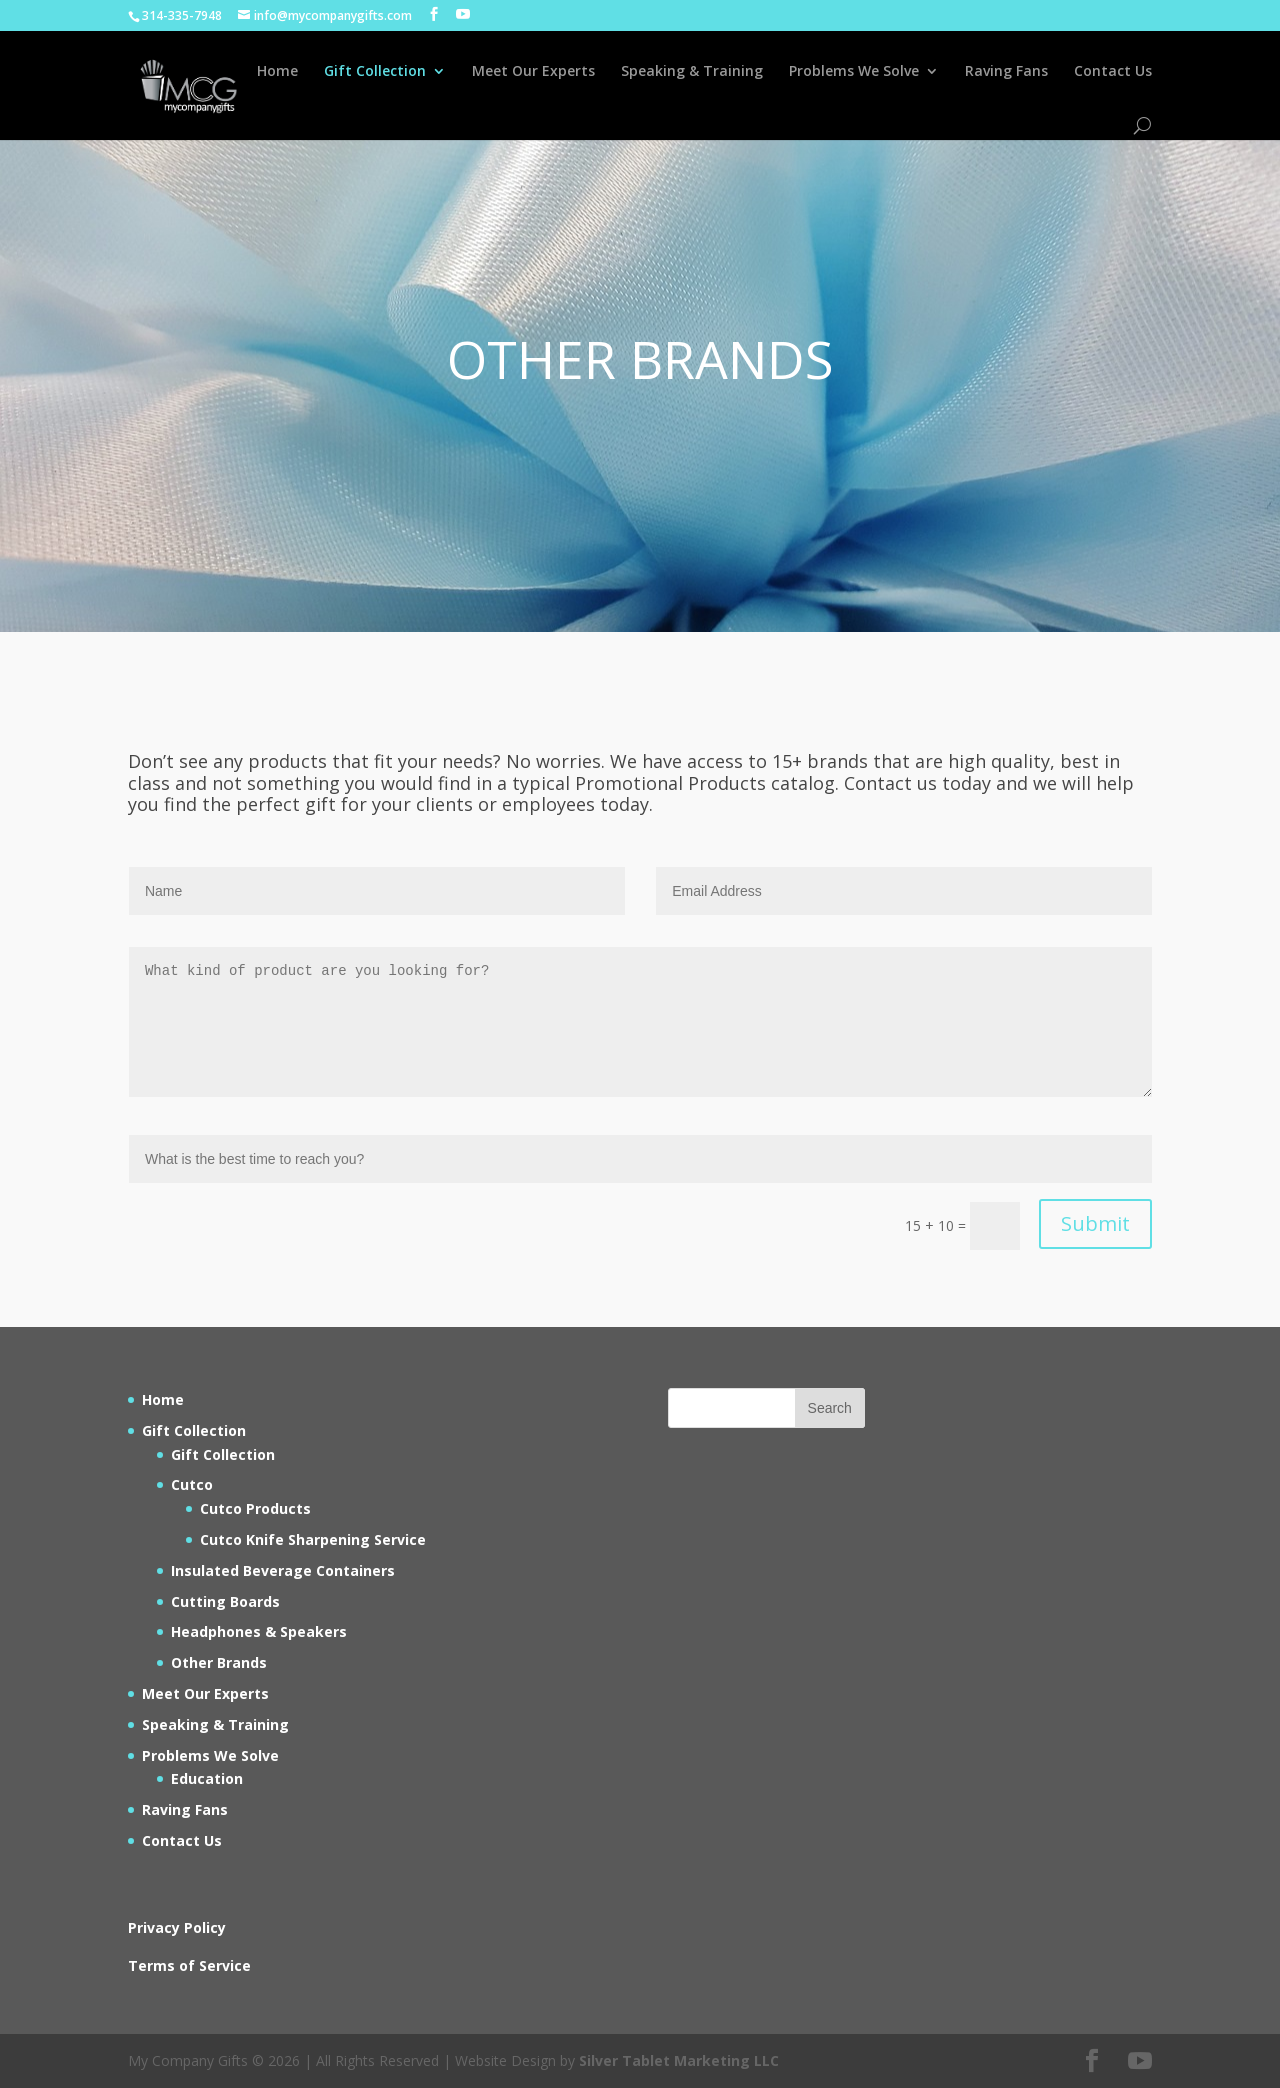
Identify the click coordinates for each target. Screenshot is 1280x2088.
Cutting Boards (225, 1601)
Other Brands (219, 1662)
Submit (1095, 1223)
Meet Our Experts (533, 72)
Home (277, 72)
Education (207, 1778)
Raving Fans (1006, 72)
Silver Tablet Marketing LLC (679, 2060)
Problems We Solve (854, 72)
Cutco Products (255, 1508)
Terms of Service (189, 1965)
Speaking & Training (692, 72)
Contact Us (1113, 72)
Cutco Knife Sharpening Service (313, 1539)
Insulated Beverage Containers (283, 1570)
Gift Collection (375, 72)
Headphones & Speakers (259, 1631)
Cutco (192, 1484)
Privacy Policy (177, 1927)
